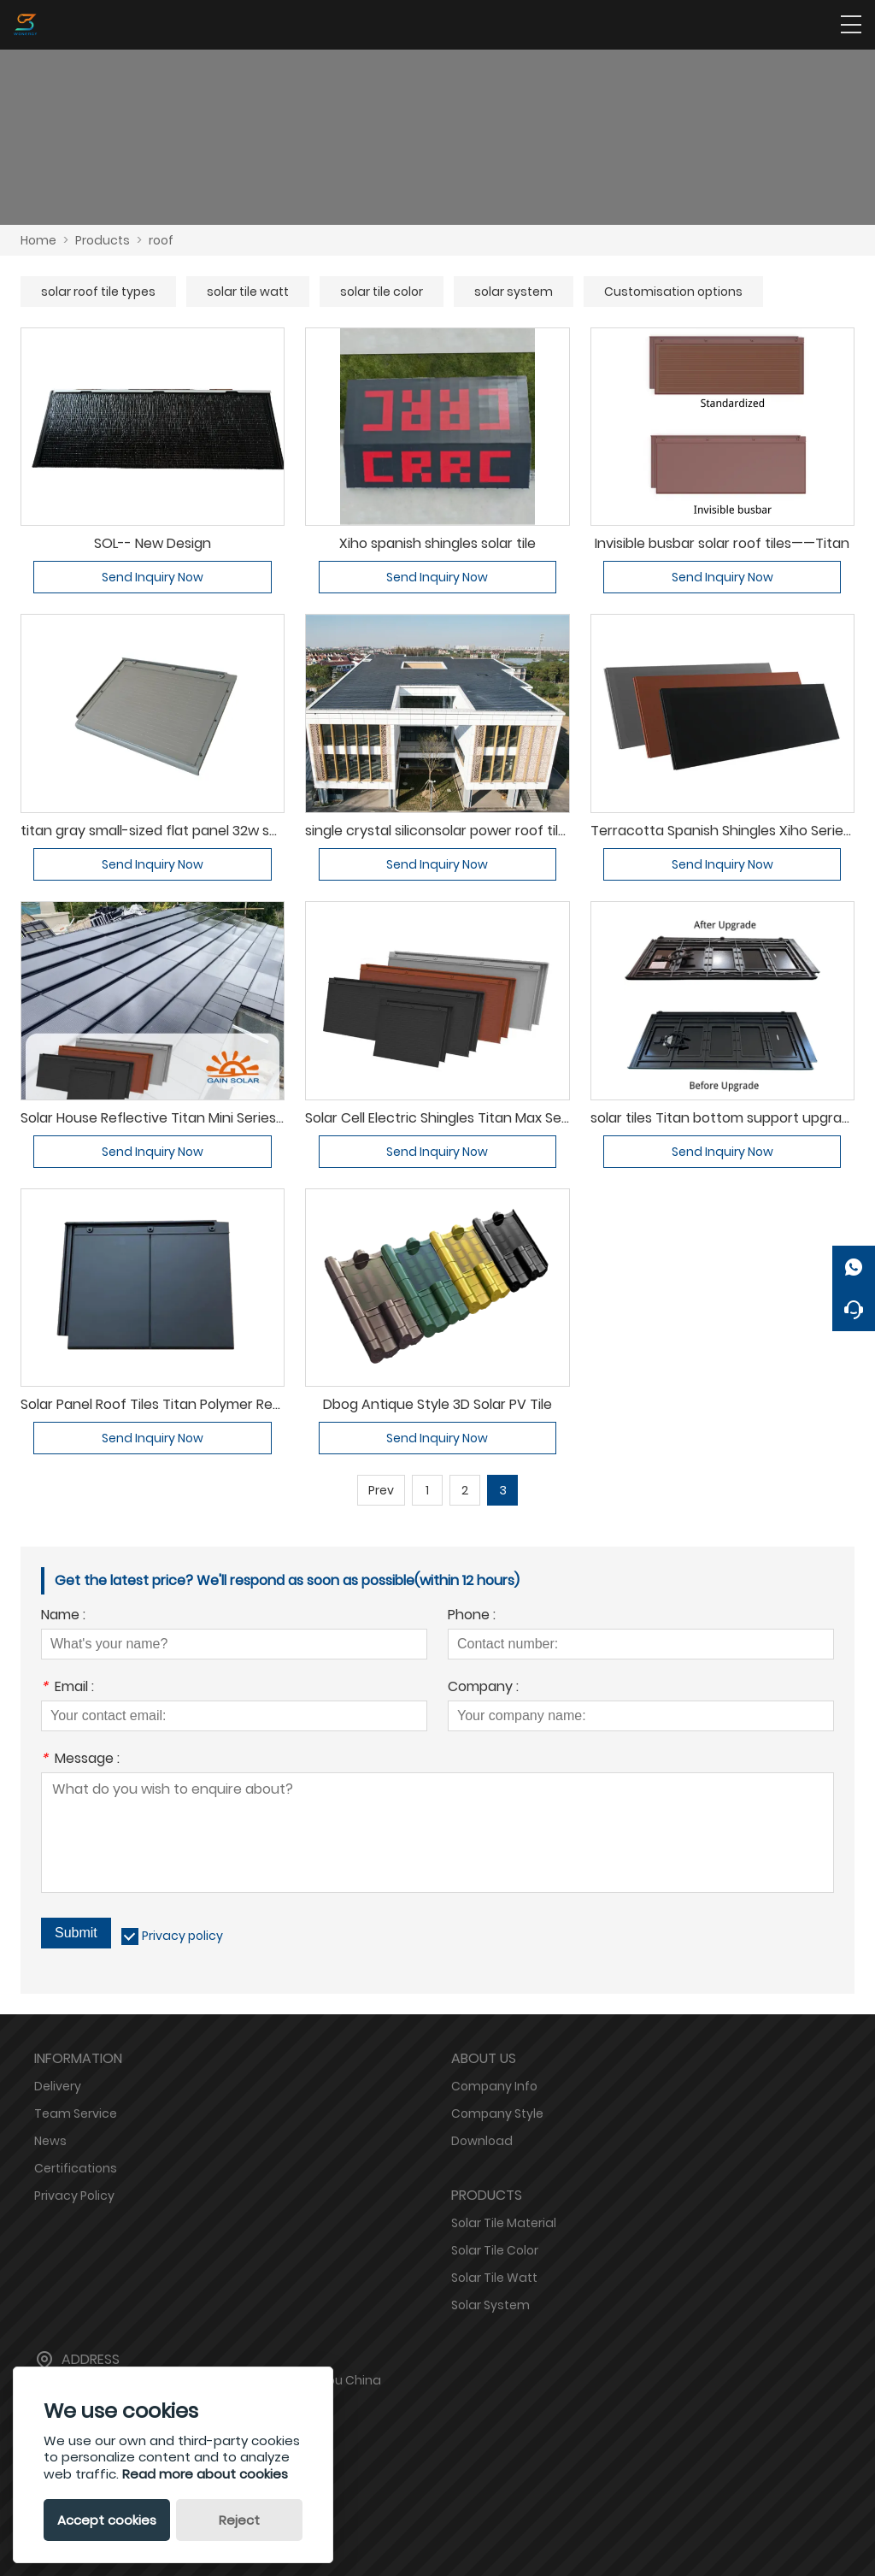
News (50, 2140)
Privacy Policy (74, 2195)
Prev (381, 1490)
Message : (80, 1760)
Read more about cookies (205, 2474)
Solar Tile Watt (494, 2277)
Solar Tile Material (503, 2222)
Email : (67, 1688)
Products (102, 240)
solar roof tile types (98, 291)
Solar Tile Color (494, 2250)
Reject (239, 2520)
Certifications (75, 2168)
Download (482, 2140)
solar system (513, 291)
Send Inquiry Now (152, 577)
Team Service (75, 2113)
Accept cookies (106, 2520)
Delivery (57, 2086)
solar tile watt (248, 291)
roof (161, 240)
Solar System (490, 2305)
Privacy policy (182, 1935)
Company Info (494, 2086)
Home (38, 240)
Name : (63, 1616)
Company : (483, 1688)
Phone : (472, 1616)
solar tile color (381, 291)
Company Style (497, 2113)
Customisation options (673, 291)
